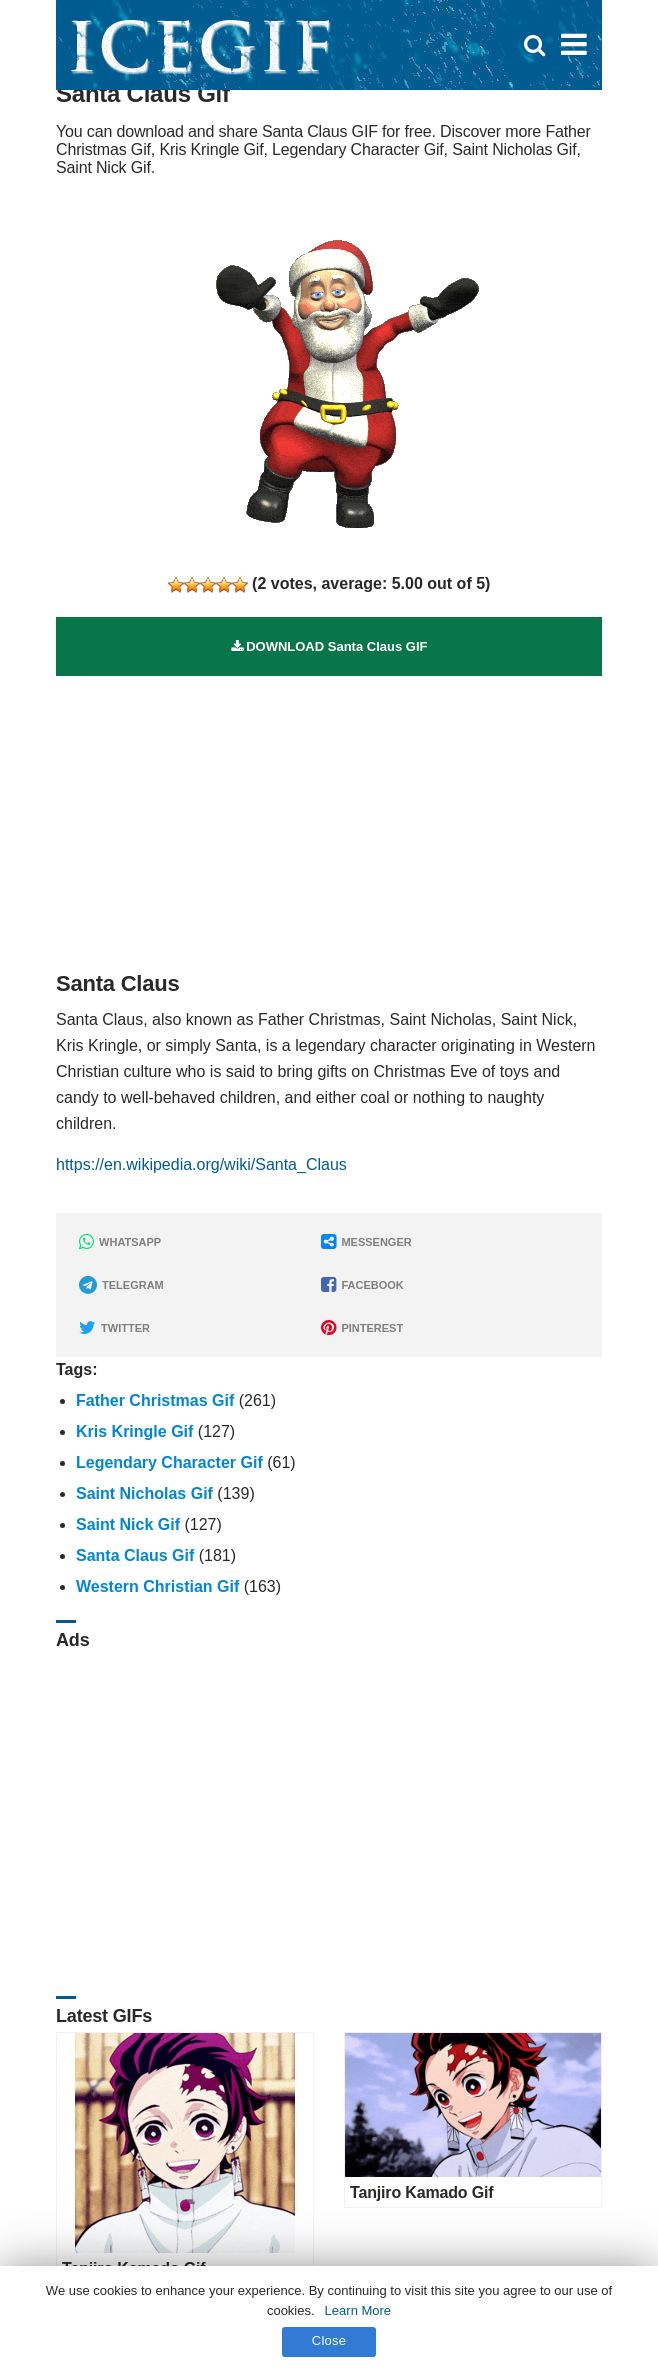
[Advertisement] (329, 816)
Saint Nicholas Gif (144, 1493)
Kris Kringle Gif (134, 1431)
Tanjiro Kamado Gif (422, 2192)
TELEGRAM (121, 1285)
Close (329, 2340)
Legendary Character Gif (169, 1462)
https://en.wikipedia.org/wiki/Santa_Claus (201, 1164)
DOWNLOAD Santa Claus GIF (329, 646)
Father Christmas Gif (155, 1400)
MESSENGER (366, 1242)
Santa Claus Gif (135, 1555)
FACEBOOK (362, 1285)
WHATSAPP (120, 1242)
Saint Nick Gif (128, 1524)
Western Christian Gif (157, 1586)
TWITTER (114, 1328)
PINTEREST (362, 1328)
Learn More (358, 2310)
